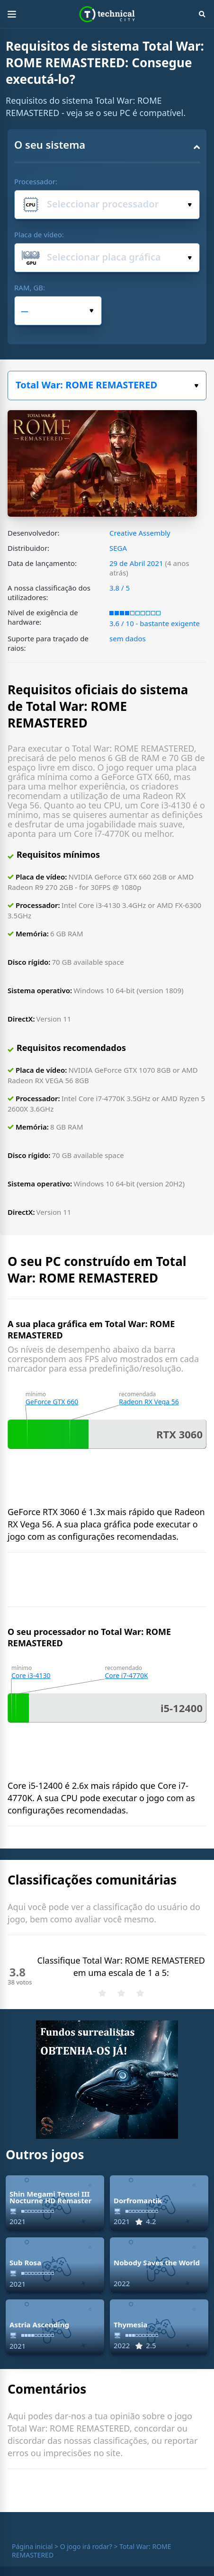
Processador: (35, 181)
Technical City (107, 14)
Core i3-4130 (31, 1675)
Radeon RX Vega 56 (149, 1401)
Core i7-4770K (126, 1675)
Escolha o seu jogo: (196, 385)
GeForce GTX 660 (52, 1401)
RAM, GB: (29, 287)
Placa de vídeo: (39, 234)
